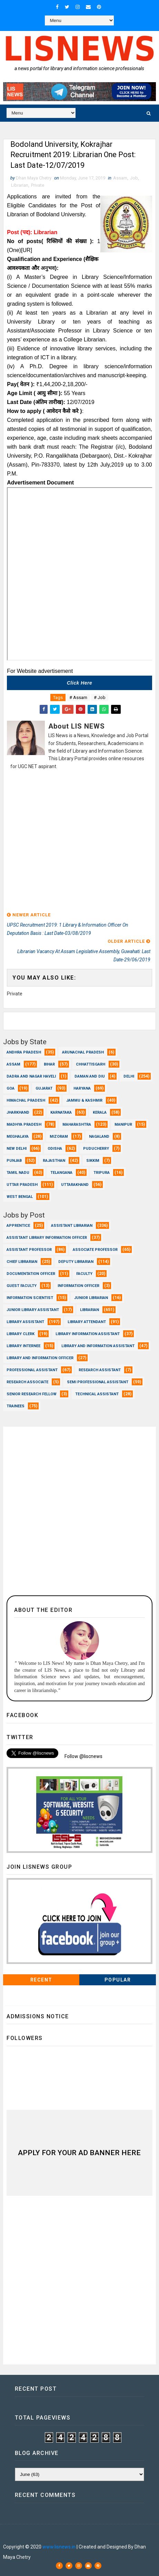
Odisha (55, 1149)
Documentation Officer (31, 1274)
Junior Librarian (91, 1298)
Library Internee (23, 1346)
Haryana (82, 1089)
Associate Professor (95, 1250)
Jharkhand (18, 1113)
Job (134, 178)
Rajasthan (54, 1161)
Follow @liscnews (83, 1756)
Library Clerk (20, 1334)
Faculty (84, 1274)
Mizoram (59, 1137)
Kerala (100, 1113)
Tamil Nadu (18, 1173)
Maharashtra (76, 1125)
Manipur (123, 1125)
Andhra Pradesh (24, 1052)
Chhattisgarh (90, 1064)
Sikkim (92, 1161)
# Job (100, 697)
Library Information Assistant (88, 1334)
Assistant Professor (29, 1250)
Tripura (101, 1173)
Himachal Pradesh (26, 1101)
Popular (118, 1980)
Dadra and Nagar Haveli (31, 1076)
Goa (10, 1089)
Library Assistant (25, 1322)
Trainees (15, 1406)
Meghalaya (18, 1137)
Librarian (19, 185)
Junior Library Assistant (33, 1310)
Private (37, 185)
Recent (41, 1980)
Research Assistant (100, 1370)
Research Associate (27, 1382)
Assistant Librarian (71, 1226)
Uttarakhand (75, 1185)
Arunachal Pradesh (83, 1052)
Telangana (61, 1173)
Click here (79, 683)
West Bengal (20, 1197)
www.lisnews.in (59, 2547)
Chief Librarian (22, 1262)
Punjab (14, 1161)
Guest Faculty (22, 1286)
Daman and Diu (89, 1076)
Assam (120, 178)
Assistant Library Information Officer (47, 1238)
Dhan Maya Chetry (57, 2536)
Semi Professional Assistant (97, 1382)
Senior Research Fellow (32, 1394)
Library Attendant (87, 1322)
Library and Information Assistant (98, 1346)
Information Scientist (30, 1298)
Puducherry (96, 1149)
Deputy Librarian (75, 1262)
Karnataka (61, 1113)
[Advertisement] (79, 842)
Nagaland (99, 1137)
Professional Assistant (32, 1370)
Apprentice (18, 1226)
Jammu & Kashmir (84, 1101)
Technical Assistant (97, 1394)
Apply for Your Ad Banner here (79, 2153)
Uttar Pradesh (22, 1185)
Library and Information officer (40, 1358)
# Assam (78, 697)
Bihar (49, 1064)
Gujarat (44, 1089)
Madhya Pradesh (24, 1125)
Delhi (128, 1076)
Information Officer (78, 1286)
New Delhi (17, 1149)
